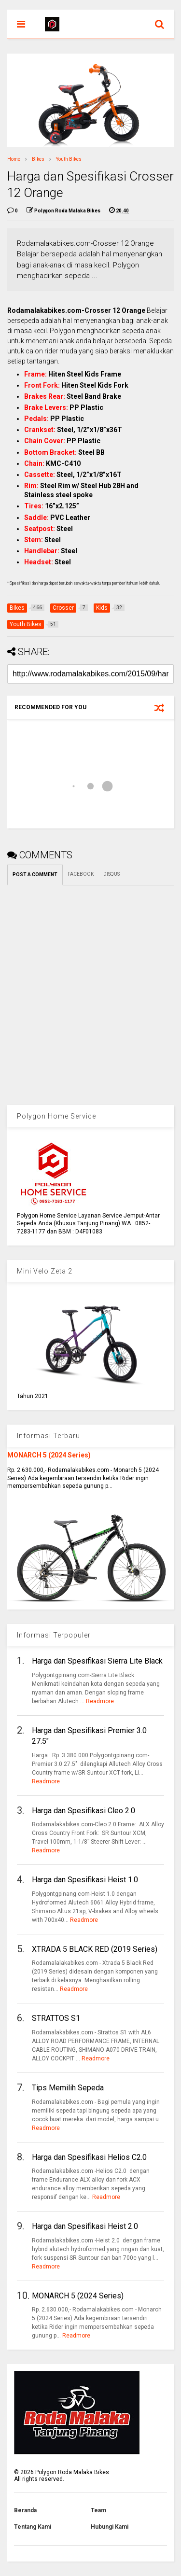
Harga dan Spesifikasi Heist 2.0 (85, 2226)
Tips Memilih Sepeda (68, 2087)
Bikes (38, 159)
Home (13, 159)
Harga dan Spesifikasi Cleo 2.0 (83, 1810)
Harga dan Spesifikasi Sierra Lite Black (97, 1661)
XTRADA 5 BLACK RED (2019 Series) (94, 1949)
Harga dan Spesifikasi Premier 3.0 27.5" (89, 1736)
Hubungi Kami (109, 2526)
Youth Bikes (69, 159)
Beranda (25, 2510)
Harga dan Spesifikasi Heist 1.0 (85, 1879)
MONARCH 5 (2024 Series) (49, 1455)
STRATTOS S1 (56, 2018)
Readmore (100, 1701)
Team (98, 2510)
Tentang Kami (32, 2526)
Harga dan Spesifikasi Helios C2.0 (89, 2157)
